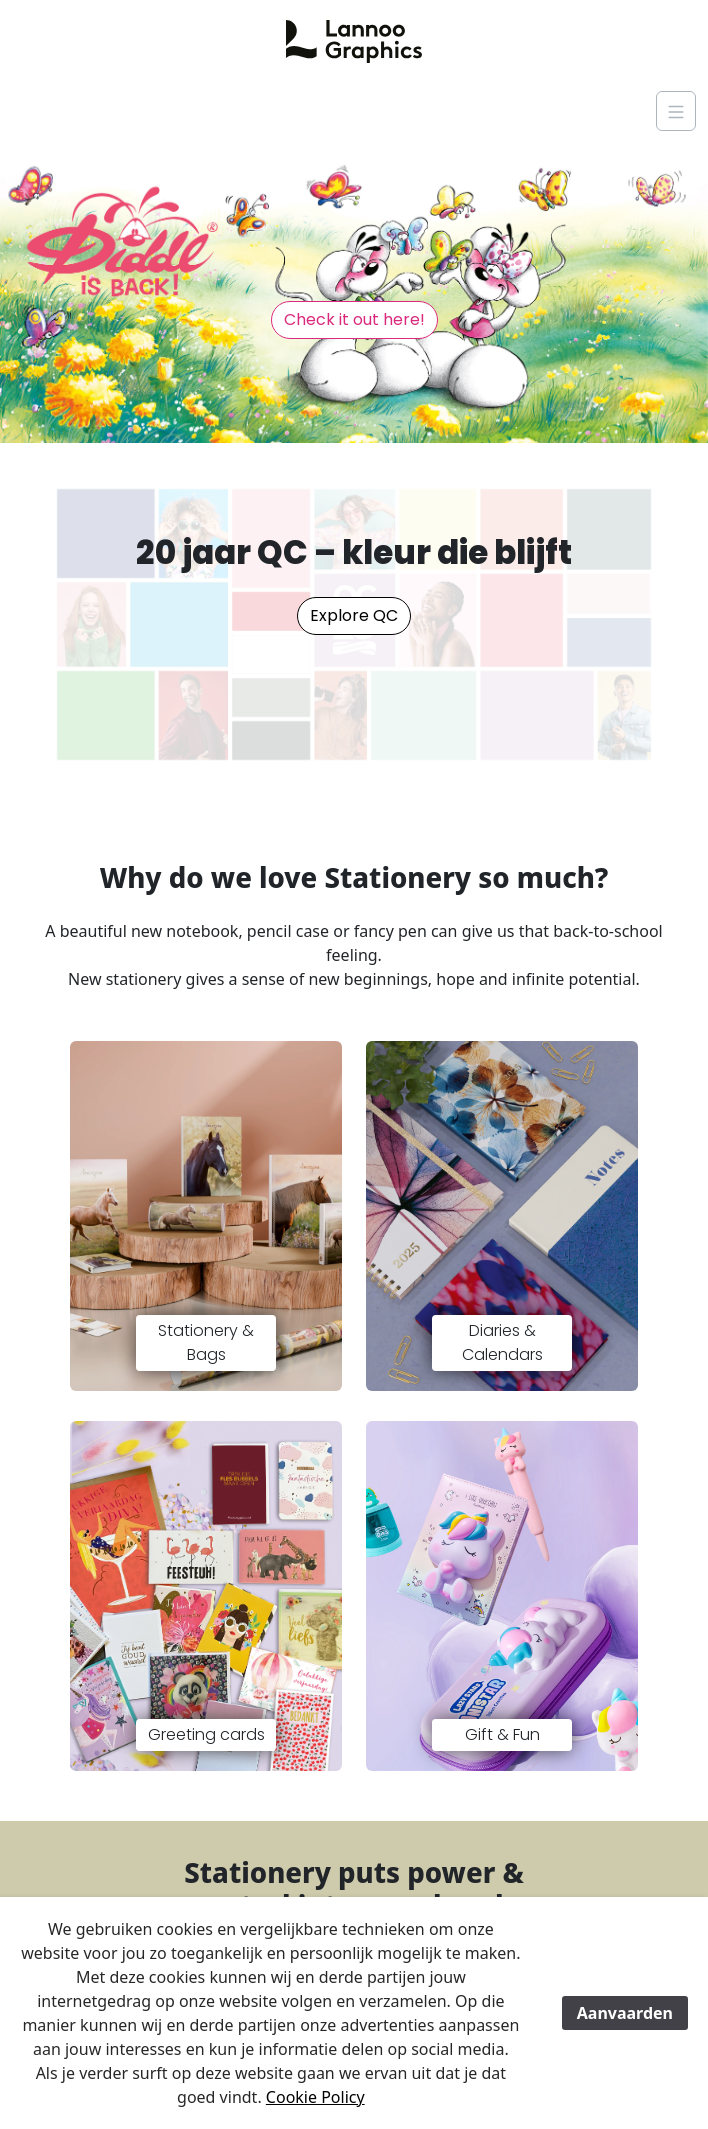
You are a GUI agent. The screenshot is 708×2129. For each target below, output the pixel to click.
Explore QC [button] (354, 615)
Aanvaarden (625, 2013)
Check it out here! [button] (354, 319)
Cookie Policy (315, 2097)
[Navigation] (676, 111)
